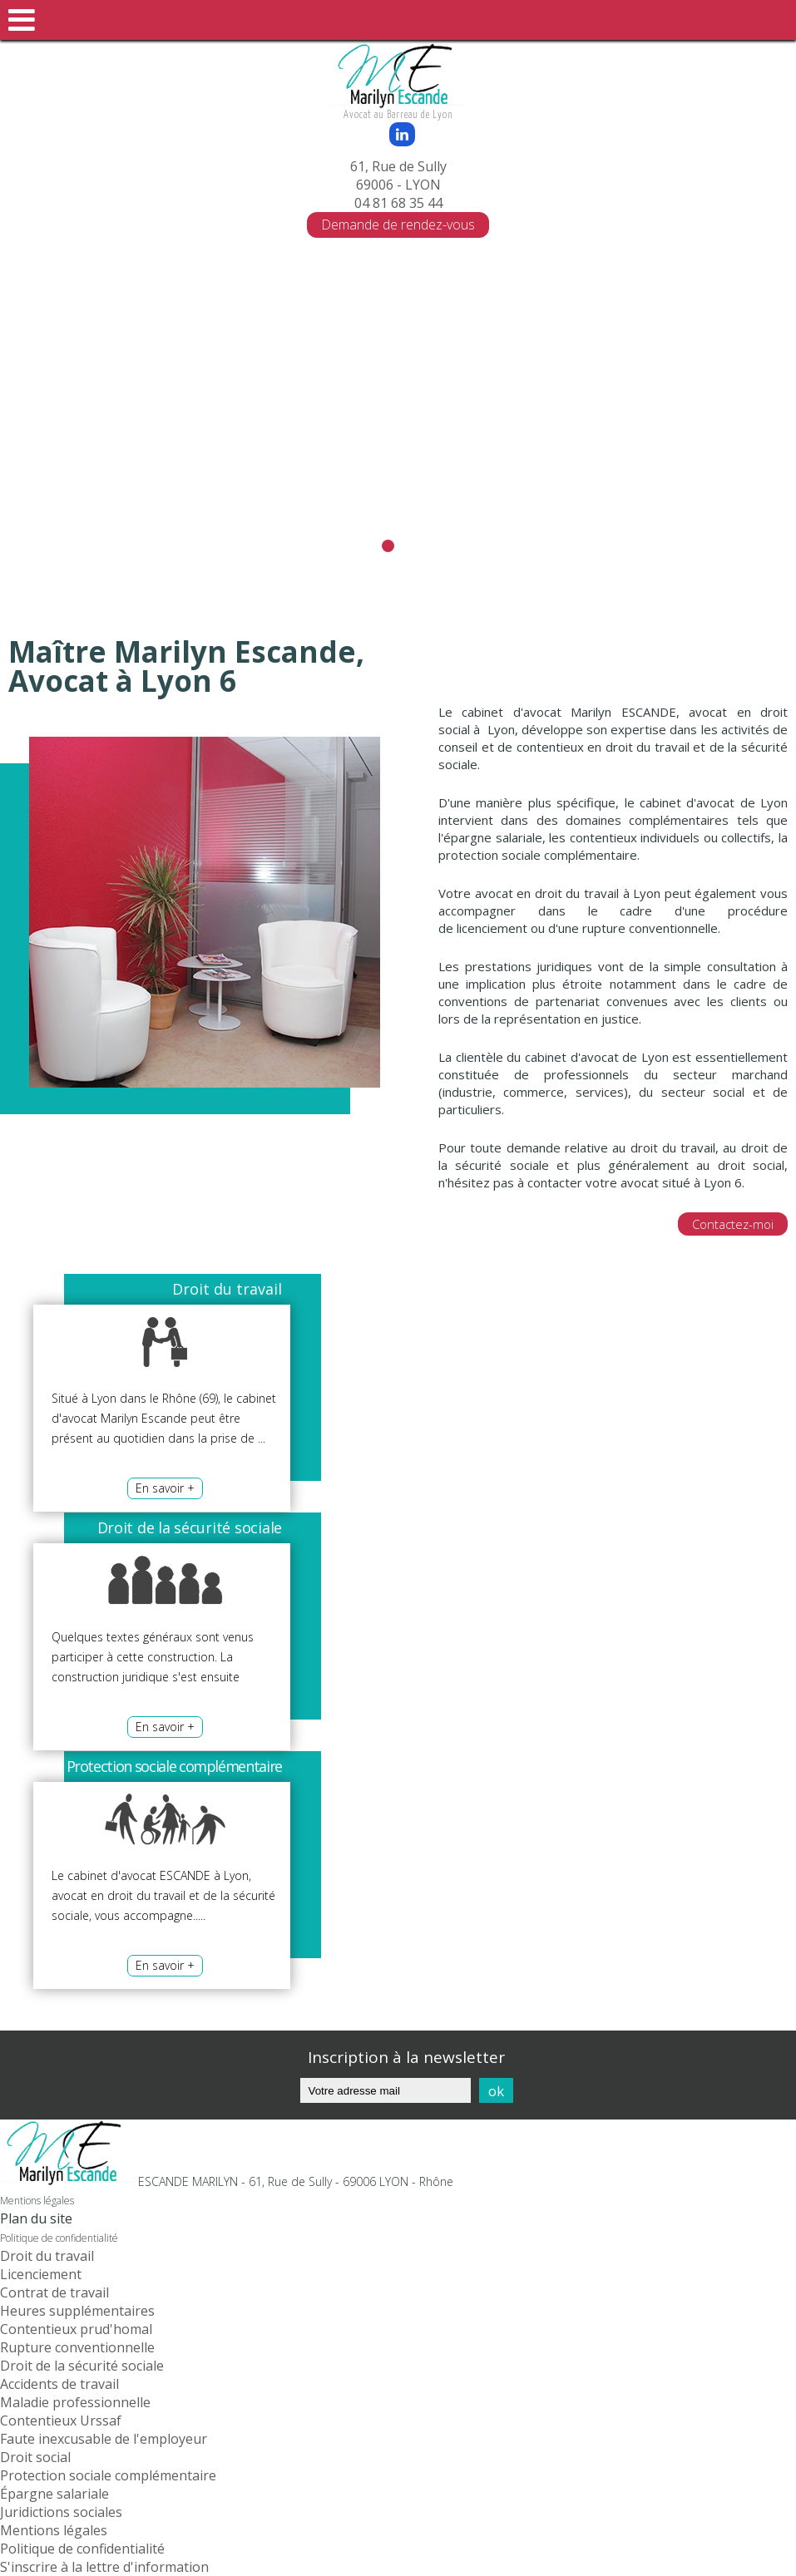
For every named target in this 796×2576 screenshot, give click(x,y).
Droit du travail (47, 2256)
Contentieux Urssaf (60, 2420)
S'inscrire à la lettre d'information (104, 2567)
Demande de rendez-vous (398, 224)
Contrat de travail (54, 2292)
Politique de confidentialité (59, 2238)
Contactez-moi (733, 1224)
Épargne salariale (54, 2494)
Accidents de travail (59, 2384)
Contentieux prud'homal (76, 2329)
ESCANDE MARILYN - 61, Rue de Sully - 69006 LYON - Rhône (295, 2181)
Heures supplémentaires (77, 2311)
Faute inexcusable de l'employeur (103, 2439)
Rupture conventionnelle (77, 2347)
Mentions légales (37, 2201)
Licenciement (41, 2274)
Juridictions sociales (61, 2512)
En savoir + (165, 1488)
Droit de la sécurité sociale (82, 2365)
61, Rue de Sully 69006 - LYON (398, 175)
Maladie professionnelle (75, 2402)
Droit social (35, 2457)
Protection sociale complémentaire (108, 2475)
